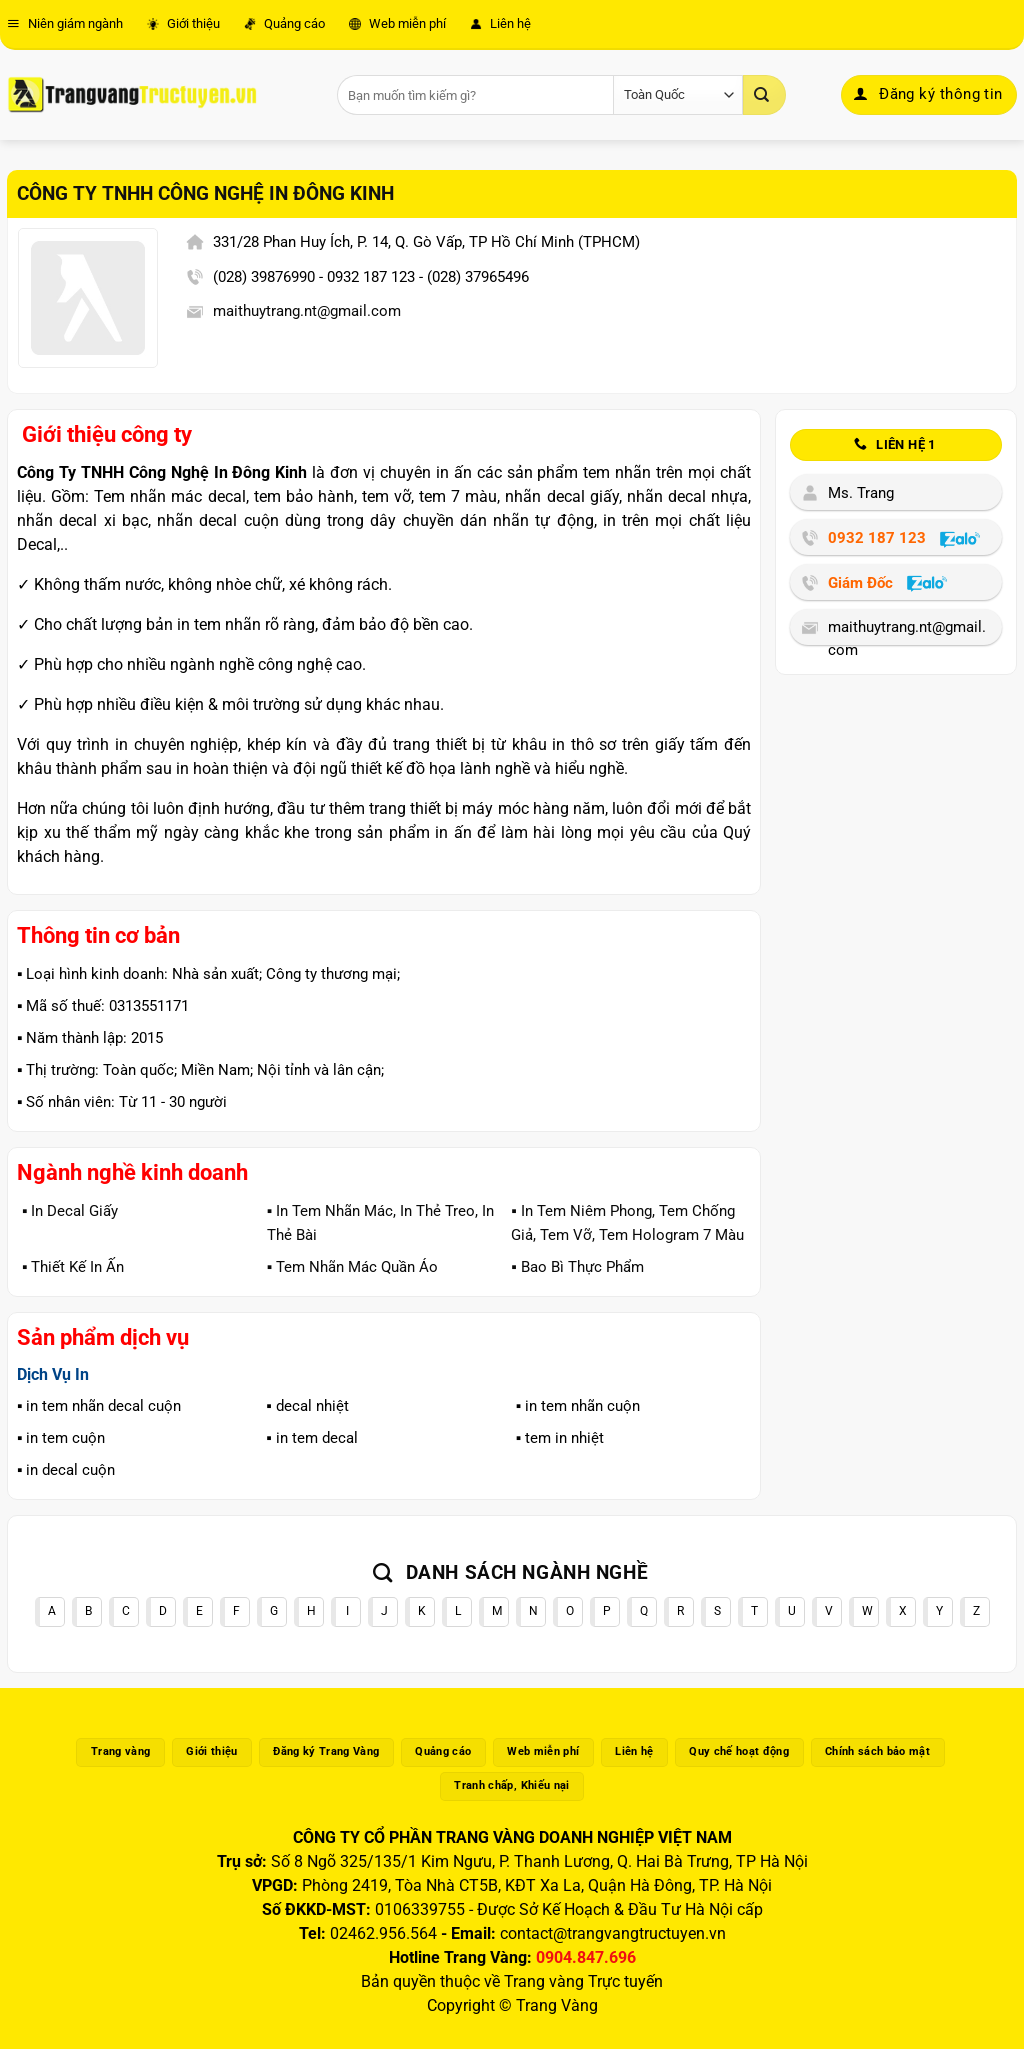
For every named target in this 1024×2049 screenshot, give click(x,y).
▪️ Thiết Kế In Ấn (73, 1267)
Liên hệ (500, 23)
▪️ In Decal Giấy (70, 1211)
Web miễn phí (397, 23)
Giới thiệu (183, 23)
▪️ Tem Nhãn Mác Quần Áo (352, 1267)
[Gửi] (764, 95)
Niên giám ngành (65, 23)
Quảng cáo (284, 23)
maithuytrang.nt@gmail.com (307, 311)
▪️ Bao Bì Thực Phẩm (577, 1267)
